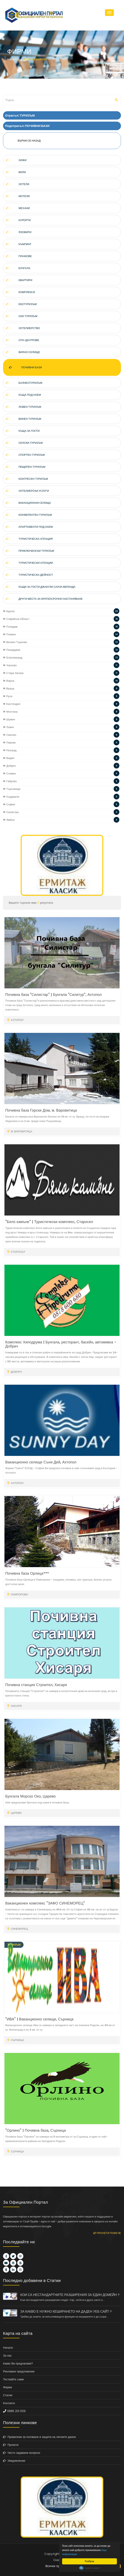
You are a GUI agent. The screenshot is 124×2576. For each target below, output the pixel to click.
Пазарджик (11, 650)
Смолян (9, 735)
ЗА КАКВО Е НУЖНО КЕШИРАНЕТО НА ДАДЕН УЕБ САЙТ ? (66, 2311)
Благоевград (12, 658)
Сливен (9, 773)
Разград (9, 750)
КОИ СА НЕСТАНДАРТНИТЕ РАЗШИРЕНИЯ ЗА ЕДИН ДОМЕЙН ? (70, 2295)
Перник (9, 743)
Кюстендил (11, 704)
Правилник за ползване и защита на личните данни (39, 2437)
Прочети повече (107, 2233)
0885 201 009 (16, 2411)
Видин (8, 758)
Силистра (11, 812)
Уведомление (14, 2461)
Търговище (11, 789)
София (9, 804)
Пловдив (10, 627)
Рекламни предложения (19, 2371)
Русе (7, 696)
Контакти (9, 2403)
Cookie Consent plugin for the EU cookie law (89, 2568)
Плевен (9, 634)
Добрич (9, 766)
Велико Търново (15, 642)
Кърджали (11, 797)
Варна (8, 681)
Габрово (10, 781)
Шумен (9, 719)
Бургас (9, 611)
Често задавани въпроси (21, 2453)
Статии (7, 2395)
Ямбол (9, 820)
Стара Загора (13, 673)
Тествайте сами (13, 2379)
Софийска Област (16, 619)
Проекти (10, 2445)
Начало (13, 59)
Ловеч (8, 727)
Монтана (10, 712)
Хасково (10, 665)
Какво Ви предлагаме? (18, 2363)
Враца (8, 688)
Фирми (7, 2387)
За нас (7, 2356)
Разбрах (89, 2561)
